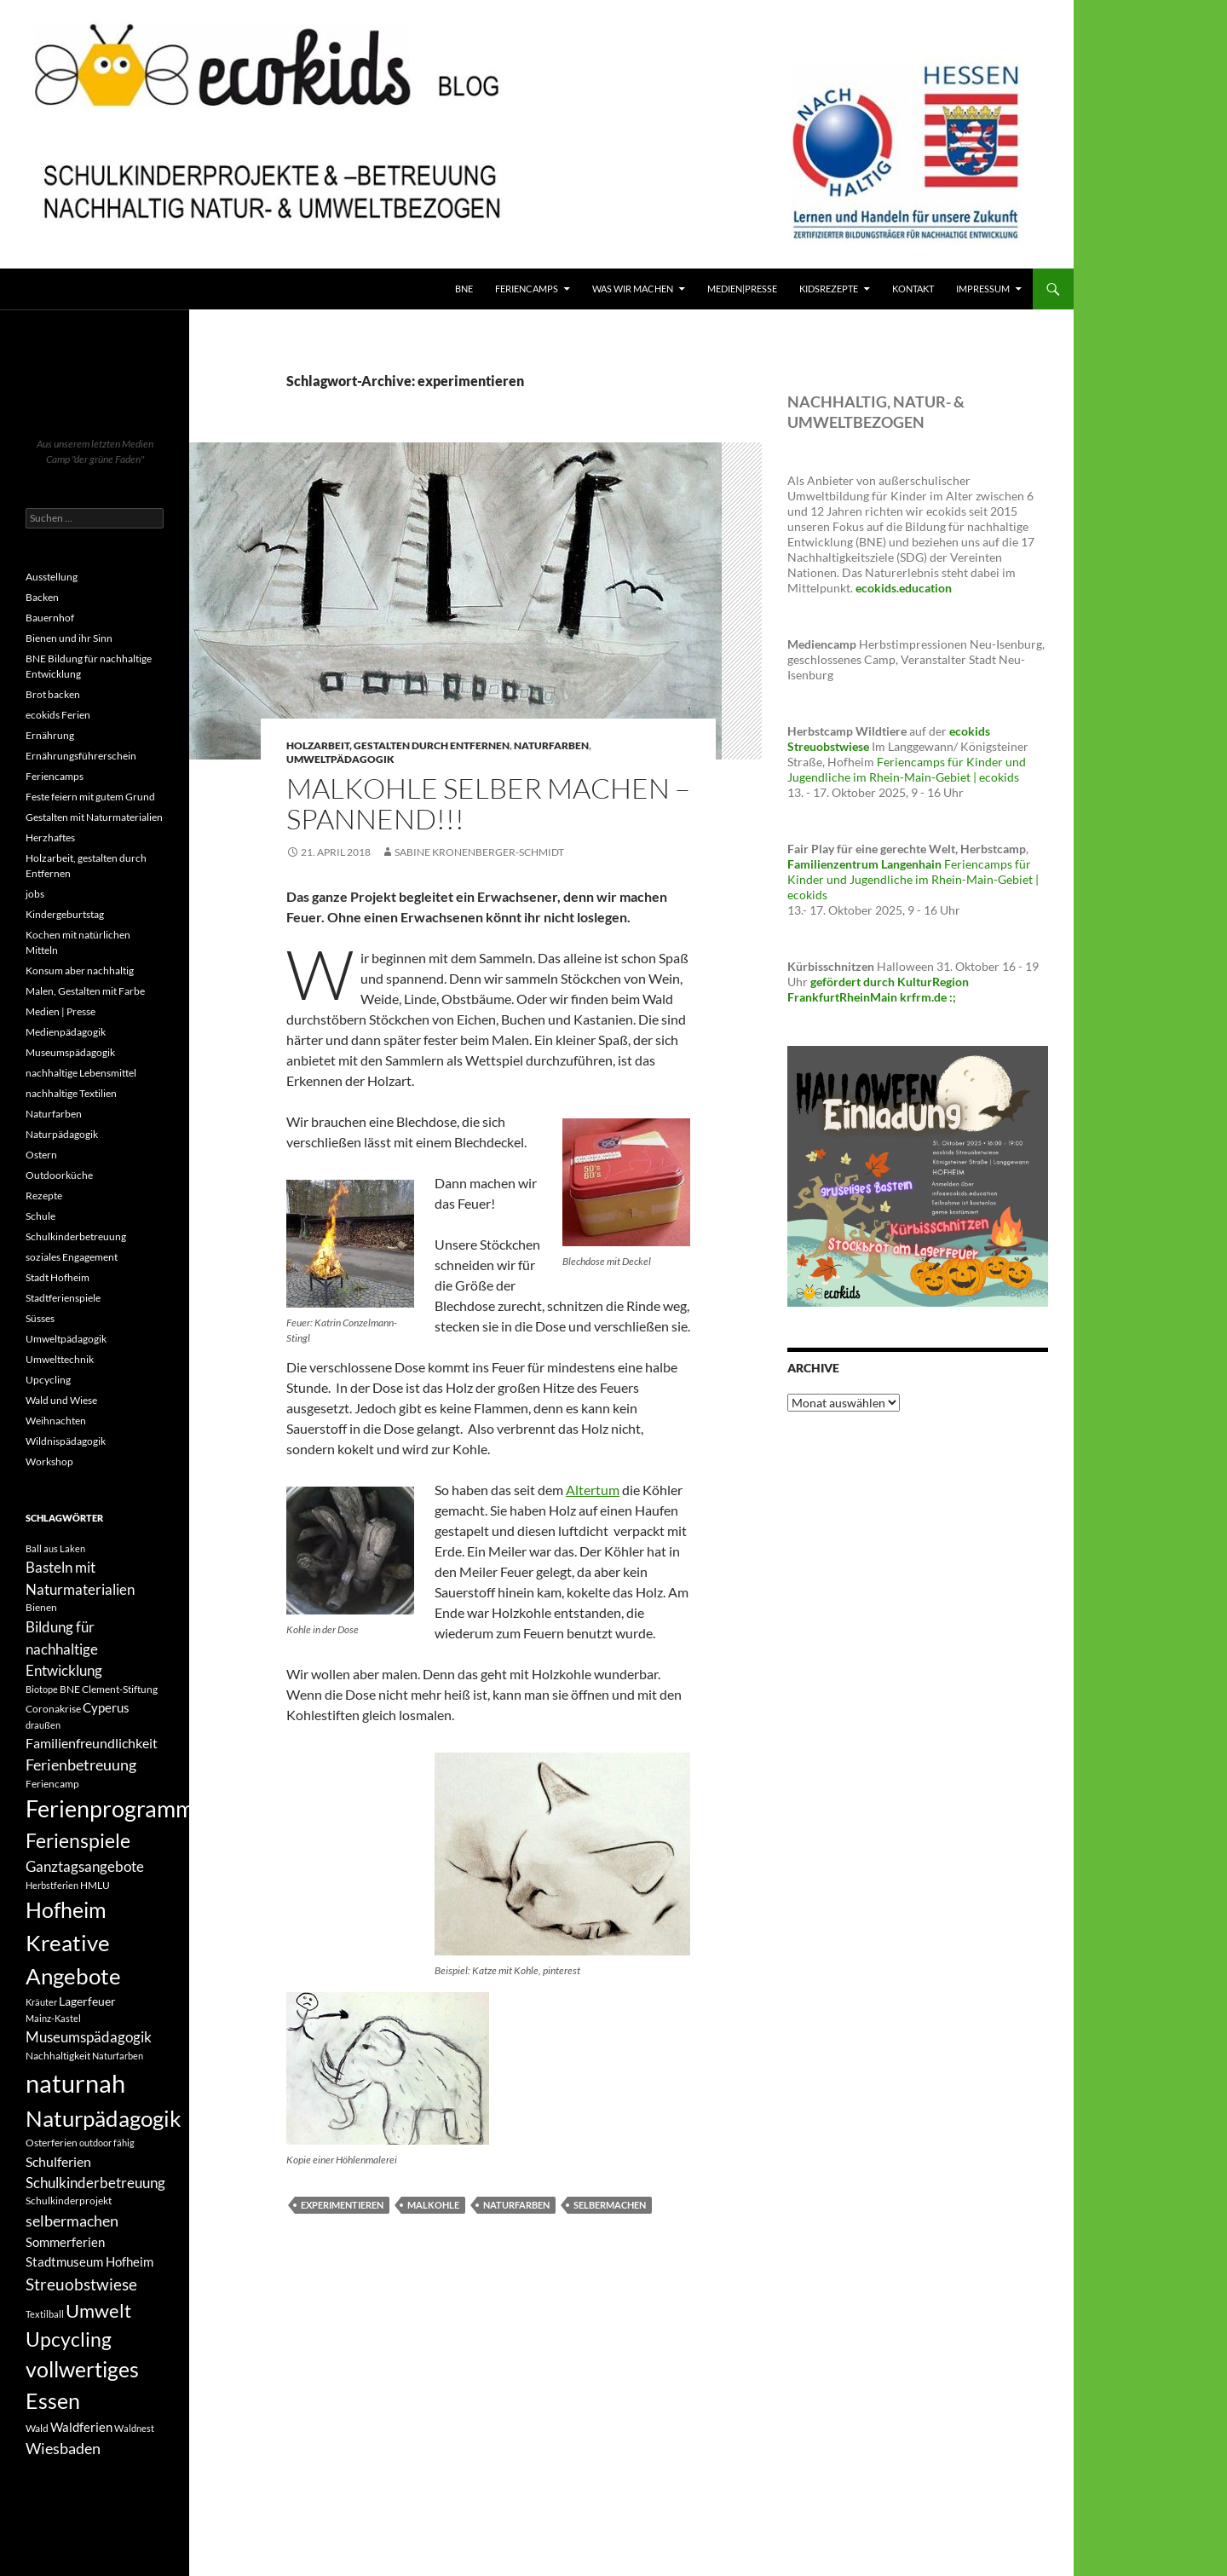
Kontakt (913, 288)
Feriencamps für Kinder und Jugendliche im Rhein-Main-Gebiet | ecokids (906, 769)
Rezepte (44, 1195)
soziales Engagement (72, 1256)
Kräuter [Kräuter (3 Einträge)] (41, 2001)
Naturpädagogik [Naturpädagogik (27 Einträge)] (103, 2118)
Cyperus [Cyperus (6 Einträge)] (106, 1707)
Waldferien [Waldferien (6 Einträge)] (81, 2426)
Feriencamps (55, 776)
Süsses (40, 1318)
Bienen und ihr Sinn (69, 638)
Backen (42, 597)
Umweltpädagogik (340, 759)
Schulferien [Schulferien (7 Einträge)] (58, 2161)
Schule (40, 1216)
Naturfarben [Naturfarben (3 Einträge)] (117, 2055)
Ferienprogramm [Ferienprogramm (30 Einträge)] (110, 1808)
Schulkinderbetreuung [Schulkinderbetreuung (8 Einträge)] (95, 2183)
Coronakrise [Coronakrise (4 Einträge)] (53, 1708)
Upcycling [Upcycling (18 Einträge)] (69, 2339)
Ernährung (50, 735)
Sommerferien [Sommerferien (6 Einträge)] (65, 2242)
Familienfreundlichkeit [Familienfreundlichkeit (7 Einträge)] (92, 1743)
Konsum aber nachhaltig (80, 970)
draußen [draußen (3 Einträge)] (43, 1724)
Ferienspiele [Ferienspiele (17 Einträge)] (78, 1840)
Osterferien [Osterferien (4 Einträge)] (52, 2142)
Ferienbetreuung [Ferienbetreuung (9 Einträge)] (81, 1764)
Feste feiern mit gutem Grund (90, 796)
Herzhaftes (50, 837)
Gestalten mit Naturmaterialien (94, 817)
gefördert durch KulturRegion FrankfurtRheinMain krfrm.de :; (878, 989)
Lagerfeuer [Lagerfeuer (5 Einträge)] (87, 2001)
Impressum (983, 288)
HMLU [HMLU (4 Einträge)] (95, 1885)
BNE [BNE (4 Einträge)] (70, 1689)
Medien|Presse (742, 288)
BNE (464, 288)
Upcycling (48, 1379)
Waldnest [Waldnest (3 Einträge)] (134, 2428)
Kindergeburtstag (65, 914)
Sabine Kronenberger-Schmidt (479, 852)
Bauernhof (50, 617)
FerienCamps (526, 288)
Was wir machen (632, 288)
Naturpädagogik (62, 1134)
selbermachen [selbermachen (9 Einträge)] (72, 2220)
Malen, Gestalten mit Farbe (85, 991)
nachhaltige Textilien (71, 1093)
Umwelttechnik (60, 1359)
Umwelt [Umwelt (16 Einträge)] (98, 2310)
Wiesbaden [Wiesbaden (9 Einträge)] (63, 2448)
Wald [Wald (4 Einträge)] (37, 2428)
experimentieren (342, 2204)
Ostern (41, 1154)
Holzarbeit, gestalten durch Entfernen (398, 745)
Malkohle (433, 2204)
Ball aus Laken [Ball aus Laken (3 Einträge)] (55, 1548)
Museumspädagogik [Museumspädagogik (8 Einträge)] (89, 2037)
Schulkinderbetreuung (76, 1236)
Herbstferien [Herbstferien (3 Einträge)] (52, 1885)
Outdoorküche (59, 1175)
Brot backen (53, 694)
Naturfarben (551, 745)
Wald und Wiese (61, 1400)
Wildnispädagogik (66, 1441)
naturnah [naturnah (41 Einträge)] (75, 2083)
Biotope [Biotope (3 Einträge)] (42, 1689)
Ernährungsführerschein (81, 755)
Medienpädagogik (66, 1031)
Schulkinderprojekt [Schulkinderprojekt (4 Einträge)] (69, 2200)
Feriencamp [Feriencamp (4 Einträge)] (52, 1783)
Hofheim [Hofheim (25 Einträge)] (66, 1909)
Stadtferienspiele (63, 1297)
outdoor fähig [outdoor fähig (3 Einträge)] (107, 2142)
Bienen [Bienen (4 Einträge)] (41, 1607)
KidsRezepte (828, 288)
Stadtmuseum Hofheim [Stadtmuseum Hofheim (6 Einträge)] (89, 2261)
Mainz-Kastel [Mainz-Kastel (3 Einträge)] (53, 2018)
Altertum (592, 1489)
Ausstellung (52, 576)
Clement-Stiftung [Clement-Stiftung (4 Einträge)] (120, 1689)
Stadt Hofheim (57, 1277)
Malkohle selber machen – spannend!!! (488, 803)
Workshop (49, 1461)
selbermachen (609, 2204)
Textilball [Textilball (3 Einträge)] (45, 2313)
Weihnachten (56, 1420)
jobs (35, 893)
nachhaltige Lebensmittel (81, 1072)
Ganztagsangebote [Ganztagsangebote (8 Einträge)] (85, 1866)
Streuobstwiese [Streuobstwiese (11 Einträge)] (81, 2284)
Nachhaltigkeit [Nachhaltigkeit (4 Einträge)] (58, 2055)
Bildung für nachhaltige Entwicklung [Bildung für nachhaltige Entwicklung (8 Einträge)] (64, 1648)
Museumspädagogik (70, 1052)
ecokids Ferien (58, 714)
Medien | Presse (60, 1011)
